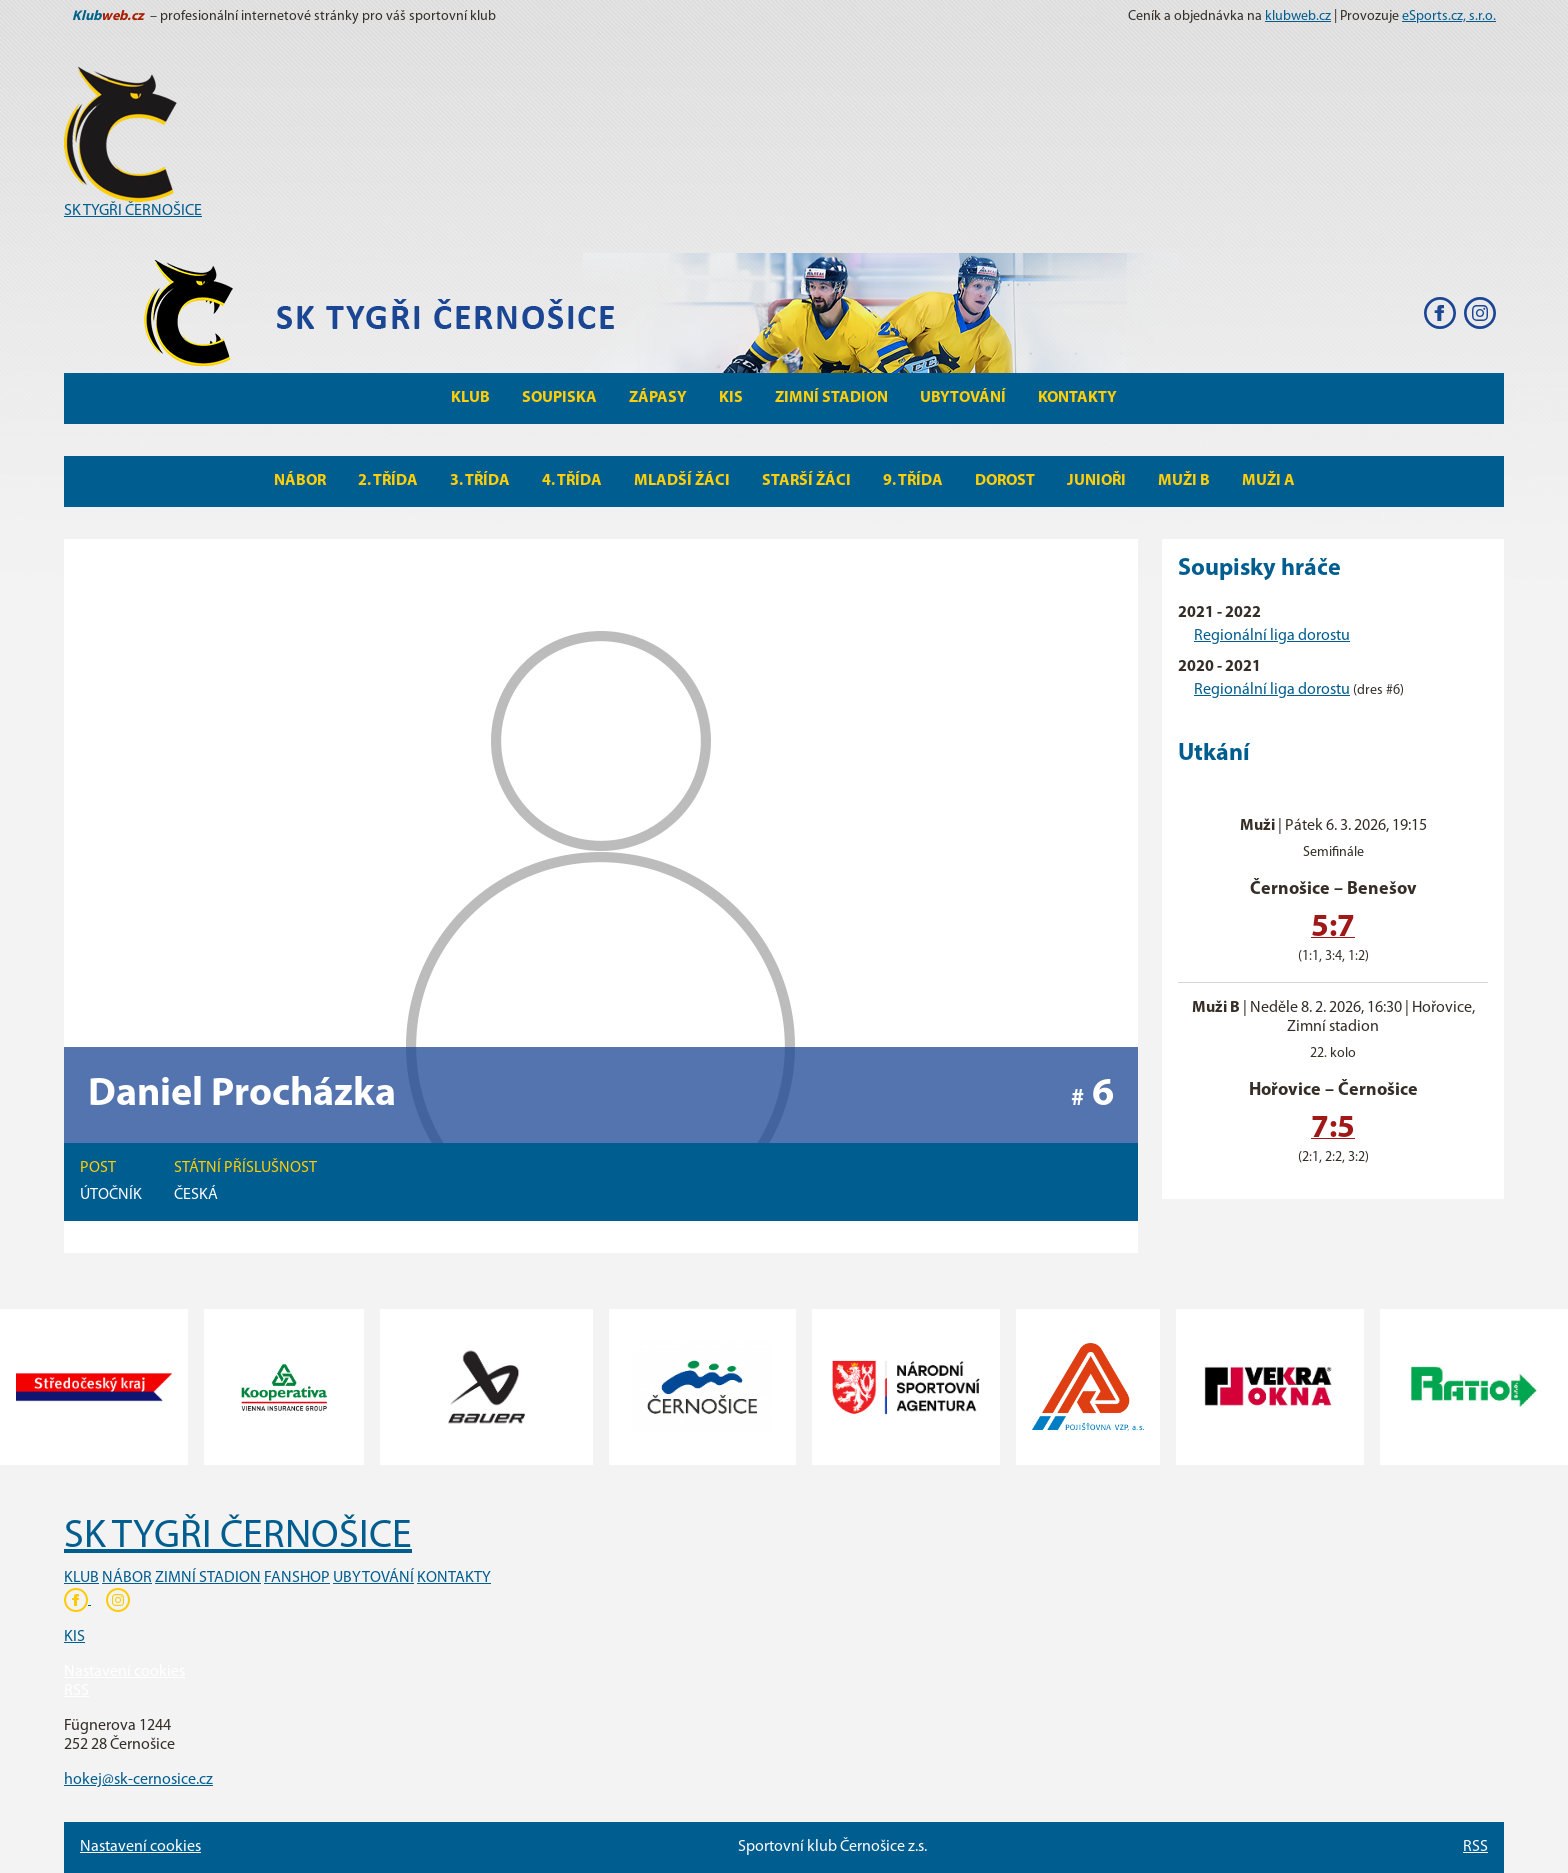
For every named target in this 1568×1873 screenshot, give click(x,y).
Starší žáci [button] (806, 481)
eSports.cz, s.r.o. (1449, 16)
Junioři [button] (1096, 481)
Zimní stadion (831, 398)
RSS (76, 1691)
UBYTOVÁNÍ (373, 1578)
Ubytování (963, 398)
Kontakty (1077, 398)
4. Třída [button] (572, 481)
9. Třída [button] (913, 481)
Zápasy (658, 398)
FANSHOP (297, 1578)
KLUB (81, 1578)
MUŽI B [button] (1184, 481)
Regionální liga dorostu (1272, 636)
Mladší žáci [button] (682, 481)
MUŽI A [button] (1268, 481)
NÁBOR (127, 1578)
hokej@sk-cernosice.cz (138, 1780)
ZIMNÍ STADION (208, 1578)
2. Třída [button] (388, 481)
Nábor (300, 481)
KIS (731, 398)
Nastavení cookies (124, 1672)
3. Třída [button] (480, 481)
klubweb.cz (1298, 16)
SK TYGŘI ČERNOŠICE (133, 211)
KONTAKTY (454, 1578)
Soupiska (559, 398)
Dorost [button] (1005, 481)
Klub (470, 398)
